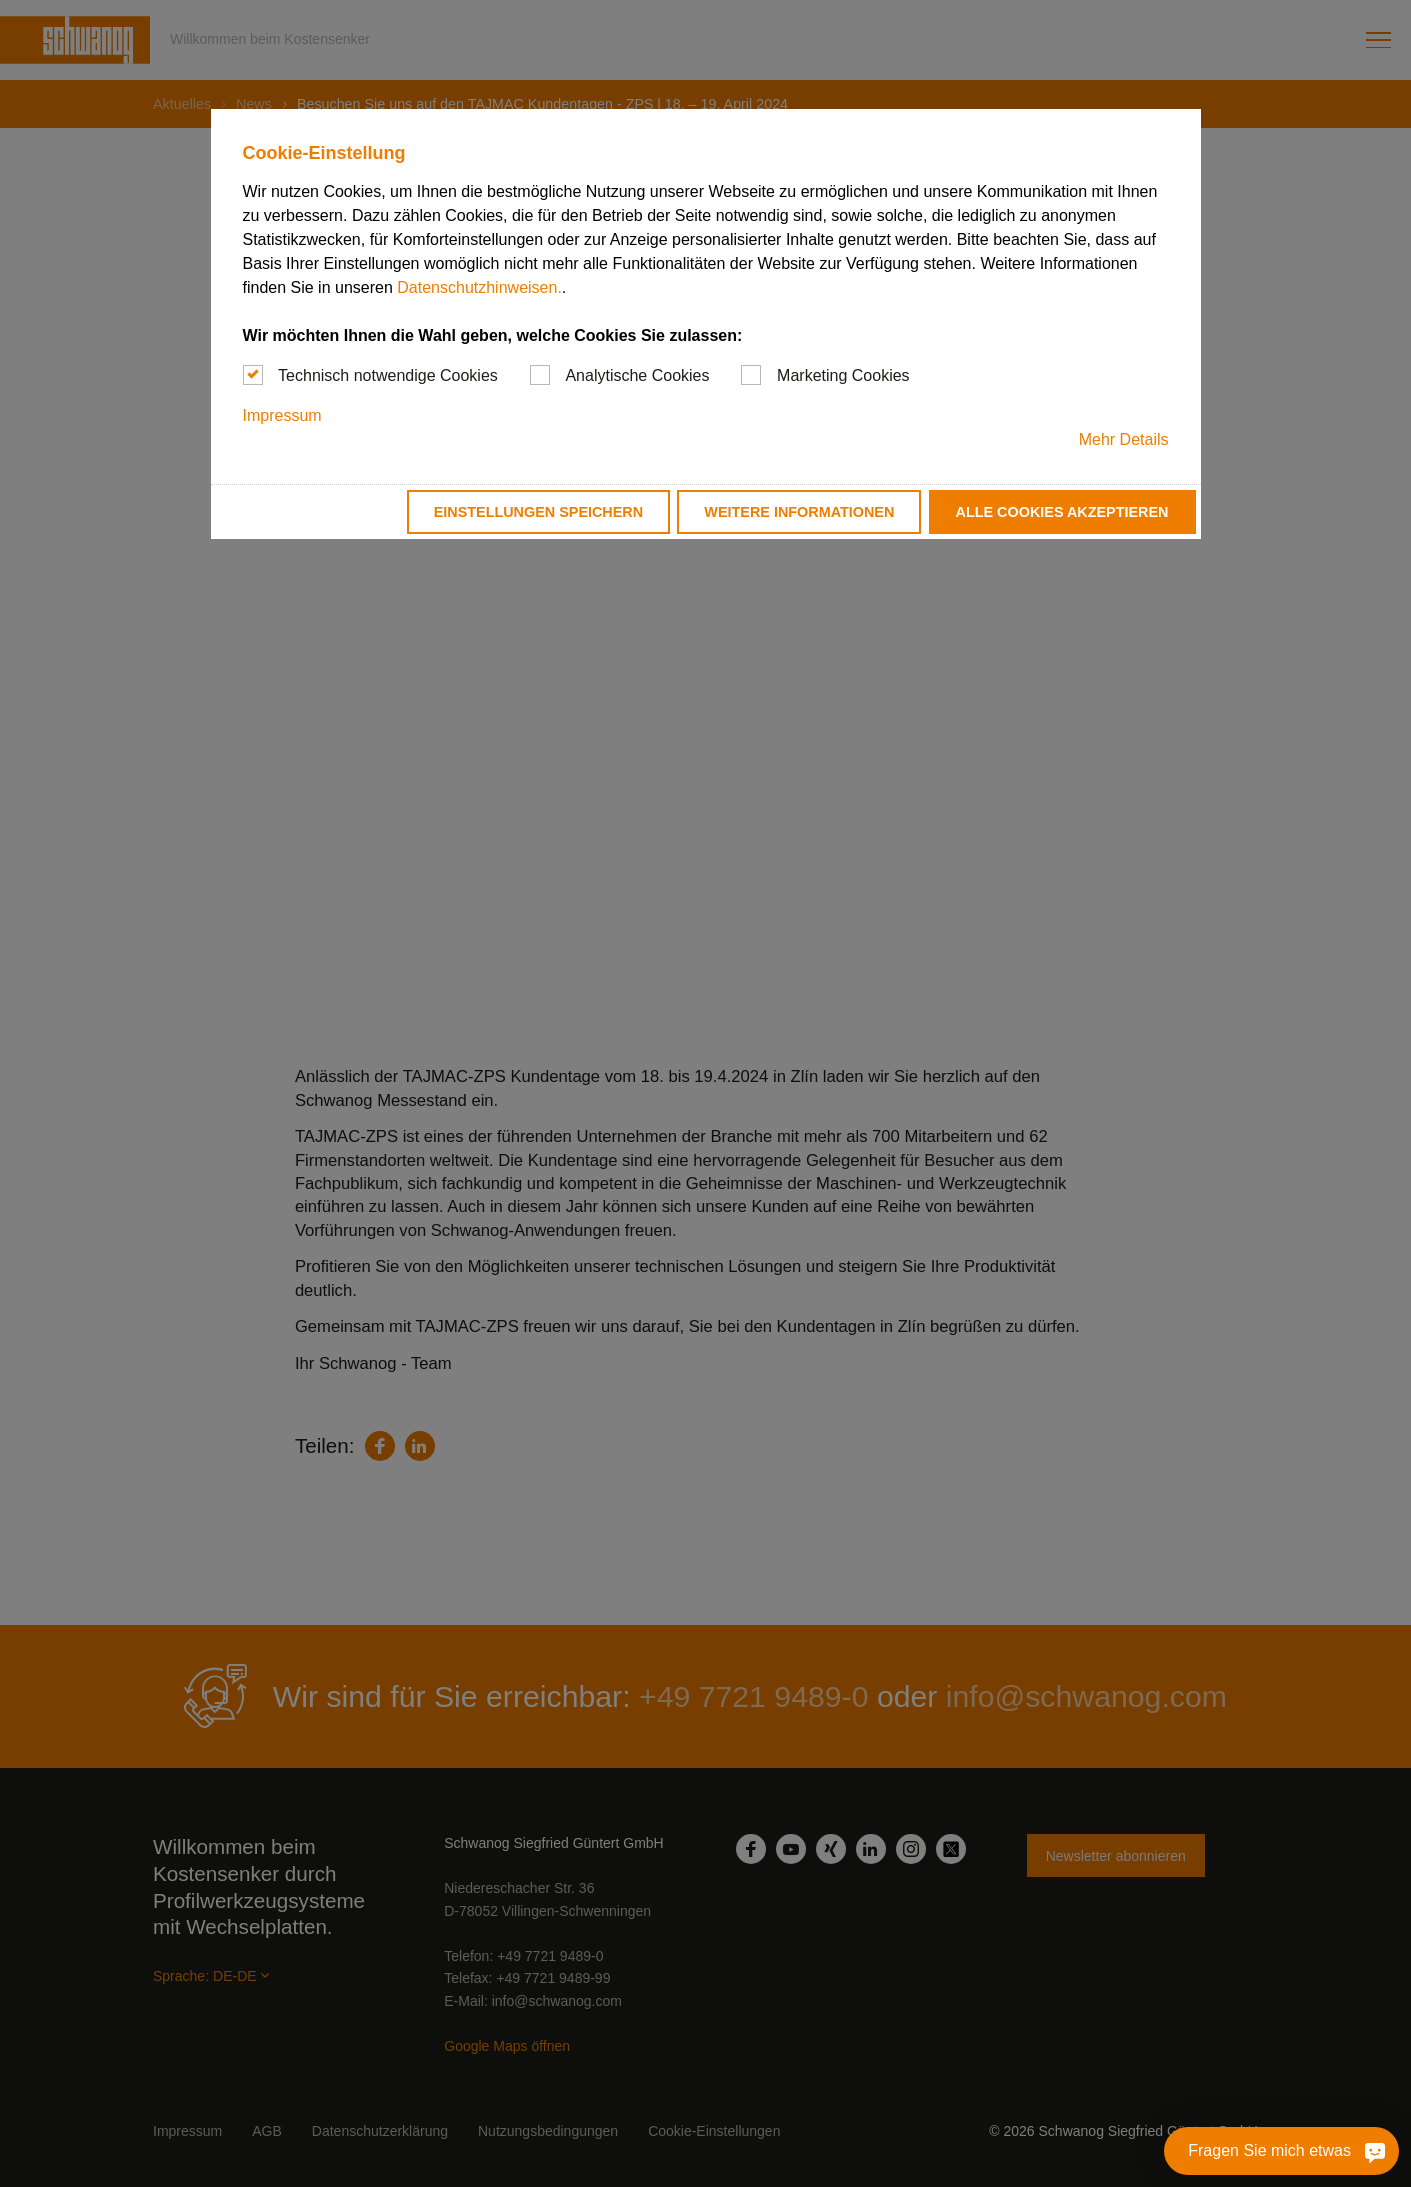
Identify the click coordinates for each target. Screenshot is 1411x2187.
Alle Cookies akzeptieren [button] (1062, 512)
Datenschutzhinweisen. (479, 287)
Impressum (282, 415)
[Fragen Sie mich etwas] (1321, 2151)
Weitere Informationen (799, 512)
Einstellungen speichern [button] (539, 512)
